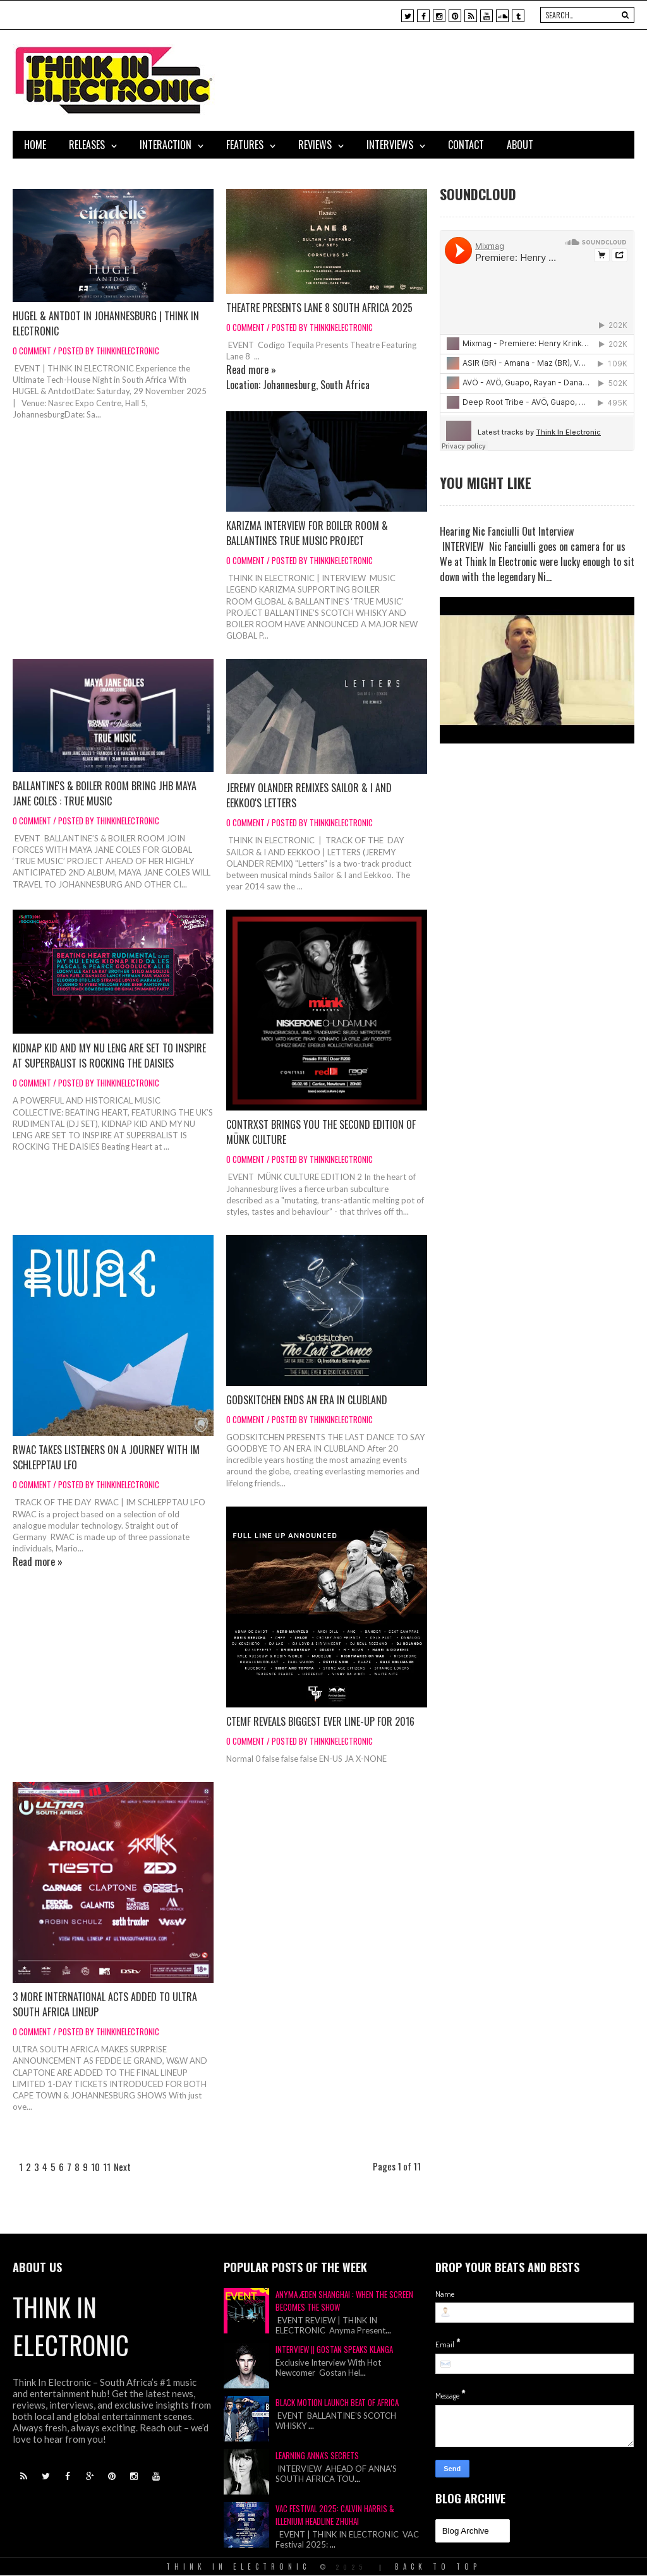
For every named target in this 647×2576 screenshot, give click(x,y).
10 (95, 2167)
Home (35, 144)
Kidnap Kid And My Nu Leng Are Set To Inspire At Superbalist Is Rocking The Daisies (109, 1055)
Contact (466, 144)
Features (244, 144)
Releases (87, 144)
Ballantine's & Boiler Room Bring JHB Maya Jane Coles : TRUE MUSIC (105, 793)
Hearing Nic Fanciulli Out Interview (507, 531)
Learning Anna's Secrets (317, 2455)
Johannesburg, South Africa (316, 384)
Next (122, 2167)
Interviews (389, 144)
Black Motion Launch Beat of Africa (337, 2402)
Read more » (251, 369)
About (520, 144)
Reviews (315, 144)
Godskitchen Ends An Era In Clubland (306, 1399)
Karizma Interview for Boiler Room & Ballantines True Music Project (307, 533)
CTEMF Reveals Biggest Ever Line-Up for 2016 (320, 1721)
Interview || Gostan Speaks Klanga (334, 2349)
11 (107, 2167)
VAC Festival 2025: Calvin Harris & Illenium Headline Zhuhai (334, 2514)
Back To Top (438, 2566)
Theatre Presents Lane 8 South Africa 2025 (319, 307)
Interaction (165, 144)
